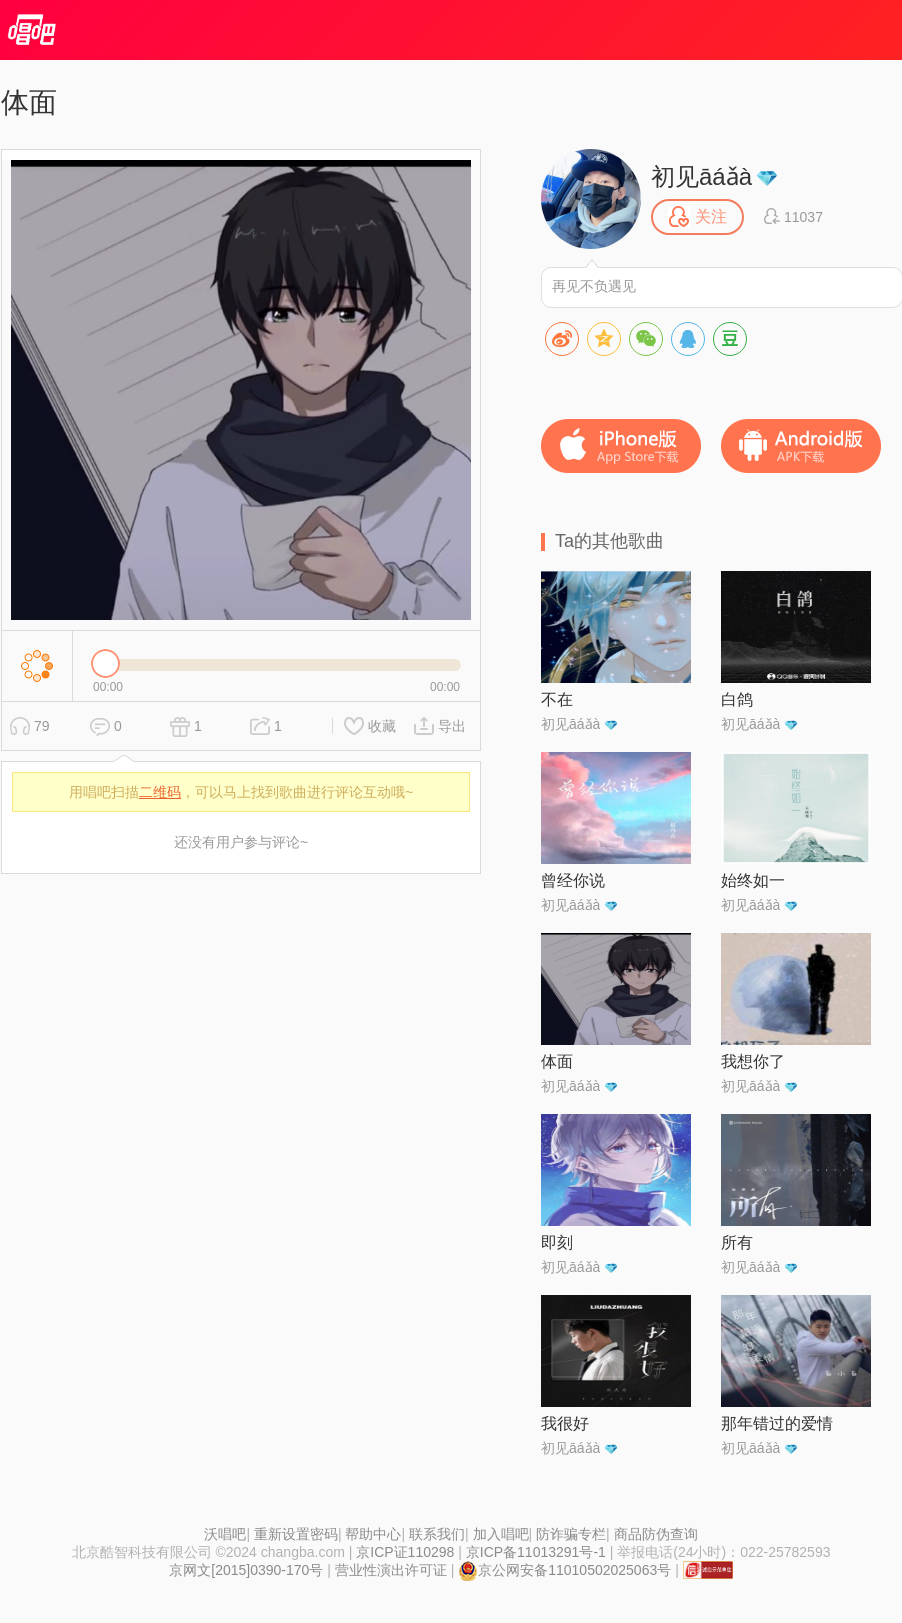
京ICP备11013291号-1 (536, 1552)
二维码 (160, 792)
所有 (737, 1242)
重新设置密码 (296, 1534)
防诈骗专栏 (571, 1534)
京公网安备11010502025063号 (564, 1570)
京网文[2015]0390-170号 (246, 1570)
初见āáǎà (701, 176)
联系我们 (437, 1534)
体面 (557, 1061)
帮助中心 (373, 1534)
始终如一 (753, 880)
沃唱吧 (225, 1534)
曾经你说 (573, 880)
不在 (557, 699)
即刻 (557, 1242)
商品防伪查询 (656, 1534)
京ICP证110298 (405, 1552)
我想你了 (753, 1061)
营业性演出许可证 (391, 1570)
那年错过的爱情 (777, 1423)
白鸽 (737, 699)
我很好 (565, 1423)
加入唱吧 (501, 1534)
